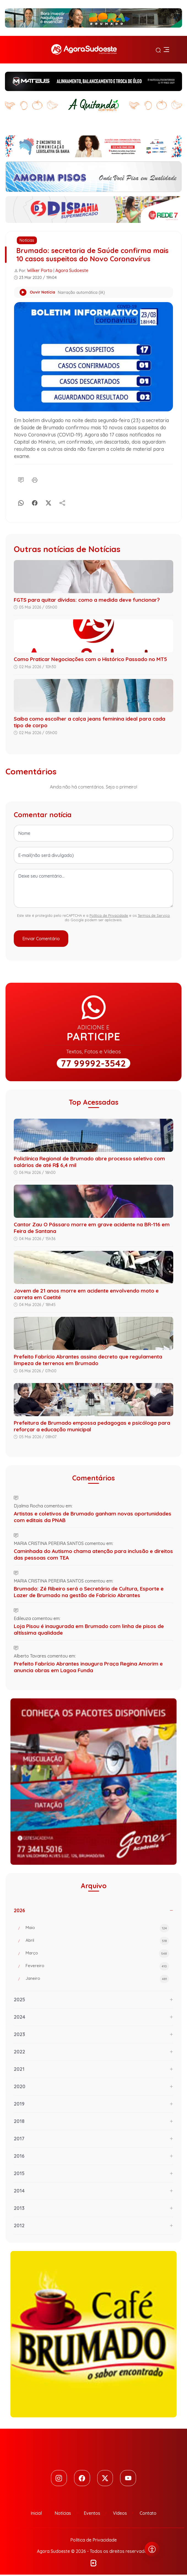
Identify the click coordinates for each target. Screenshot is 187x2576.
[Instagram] (57, 2478)
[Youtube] (130, 2478)
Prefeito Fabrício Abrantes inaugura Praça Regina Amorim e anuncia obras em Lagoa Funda (88, 1667)
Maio (97, 1928)
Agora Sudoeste (71, 270)
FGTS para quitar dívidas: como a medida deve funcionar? (87, 599)
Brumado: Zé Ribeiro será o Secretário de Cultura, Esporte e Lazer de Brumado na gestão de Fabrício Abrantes (89, 1592)
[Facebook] (34, 502)
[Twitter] (106, 2478)
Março (97, 1953)
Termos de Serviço (154, 915)
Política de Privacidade (109, 915)
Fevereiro (97, 1966)
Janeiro (97, 1979)
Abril (97, 1941)
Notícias (27, 240)
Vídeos (120, 2514)
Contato (148, 2514)
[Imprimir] (34, 479)
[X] (48, 502)
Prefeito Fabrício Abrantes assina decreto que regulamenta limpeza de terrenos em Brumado (88, 1359)
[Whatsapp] (20, 502)
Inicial (36, 2514)
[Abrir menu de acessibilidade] (152, 2549)
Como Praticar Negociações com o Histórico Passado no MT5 (90, 659)
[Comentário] (20, 479)
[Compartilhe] (62, 502)
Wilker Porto (39, 270)
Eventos (92, 2514)
